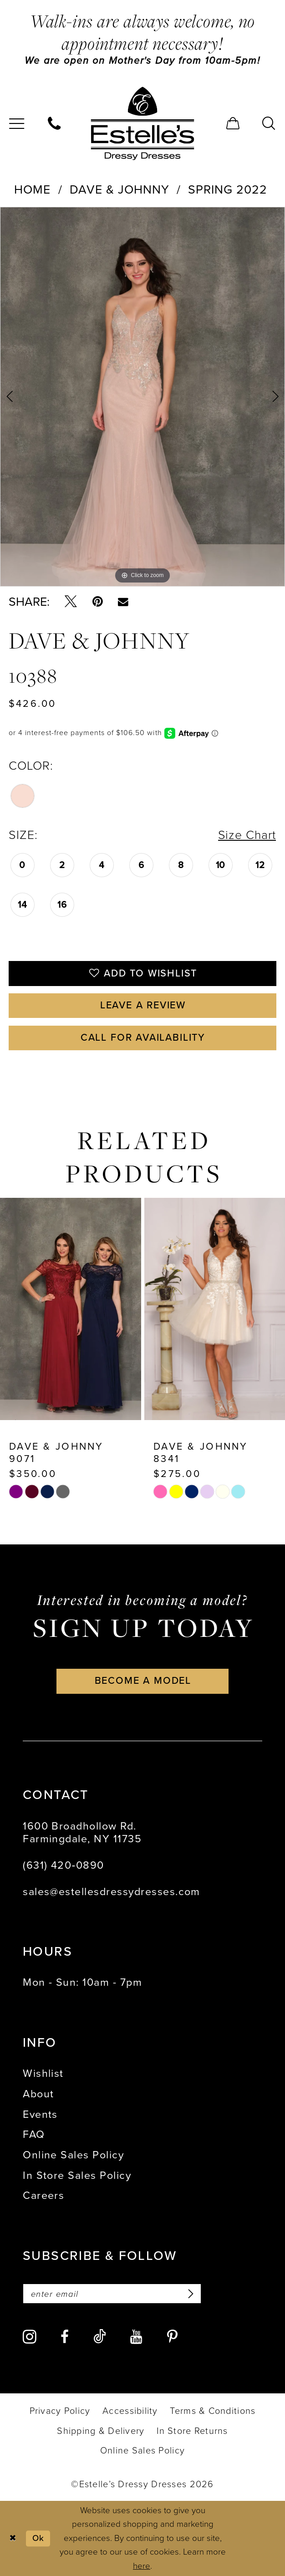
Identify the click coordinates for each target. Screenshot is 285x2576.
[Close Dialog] (13, 2538)
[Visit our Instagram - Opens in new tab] (29, 2337)
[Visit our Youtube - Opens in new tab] (136, 2337)
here (141, 2566)
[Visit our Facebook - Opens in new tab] (65, 2337)
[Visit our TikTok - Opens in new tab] (99, 2336)
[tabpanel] (142, 396)
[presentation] (70, 1309)
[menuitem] (54, 123)
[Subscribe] (188, 2294)
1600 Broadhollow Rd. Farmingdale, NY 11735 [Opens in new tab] (82, 1832)
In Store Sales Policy (77, 2175)
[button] (233, 123)
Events (40, 2114)
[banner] (142, 123)
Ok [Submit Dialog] (38, 2538)
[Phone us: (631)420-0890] (54, 123)
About (38, 2093)
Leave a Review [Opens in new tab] (143, 1005)
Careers (43, 2195)
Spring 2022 (227, 189)
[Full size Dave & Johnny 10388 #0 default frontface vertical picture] (142, 396)
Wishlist (43, 2073)
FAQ (34, 2134)
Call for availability (143, 1037)
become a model (143, 1681)
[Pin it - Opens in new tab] (97, 602)
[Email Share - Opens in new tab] (123, 602)
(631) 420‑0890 (63, 1865)
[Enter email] (112, 2294)
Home (32, 189)
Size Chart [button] (247, 835)
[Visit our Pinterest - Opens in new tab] (172, 2337)
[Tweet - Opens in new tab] (71, 602)
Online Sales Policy (73, 2155)
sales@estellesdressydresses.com (111, 1891)
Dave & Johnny (119, 189)
